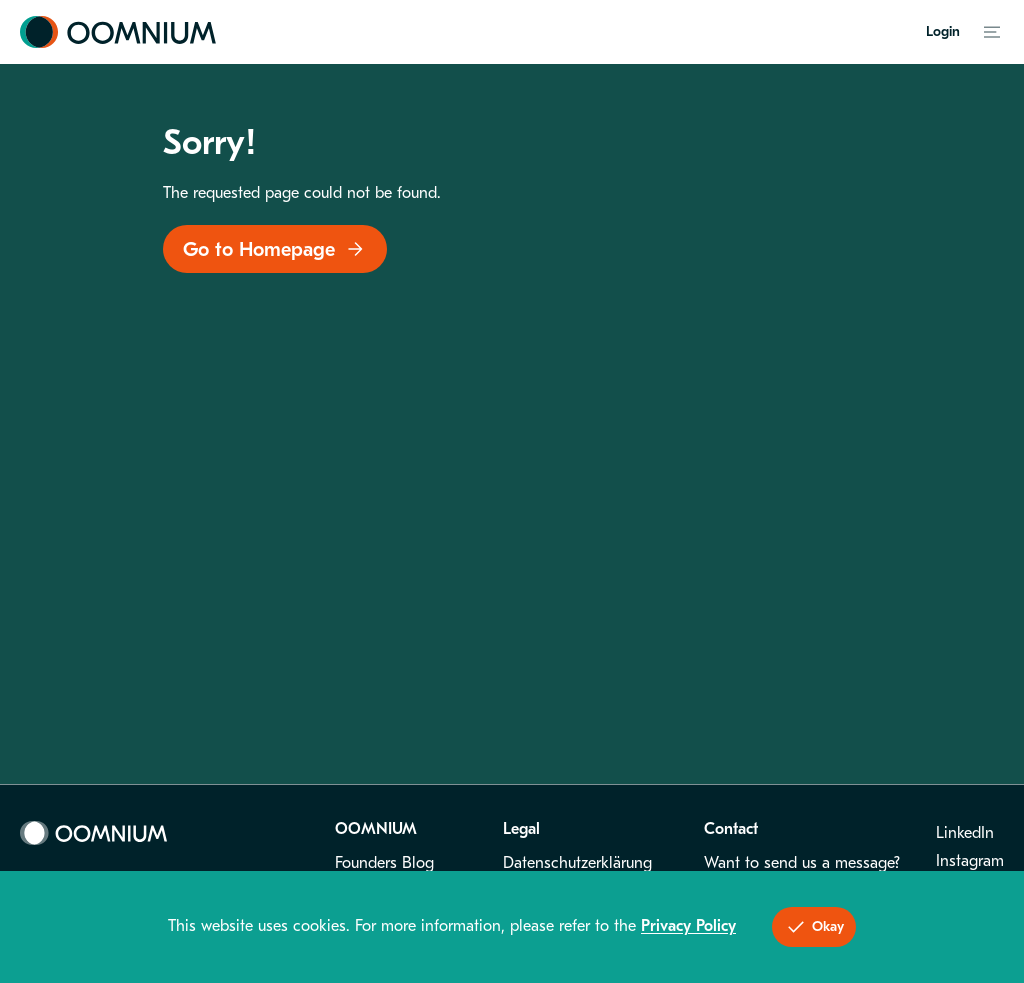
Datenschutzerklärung (577, 863)
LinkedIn (965, 833)
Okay (814, 927)
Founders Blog (384, 863)
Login (943, 31)
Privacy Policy (688, 926)
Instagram (970, 861)
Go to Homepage (275, 249)
